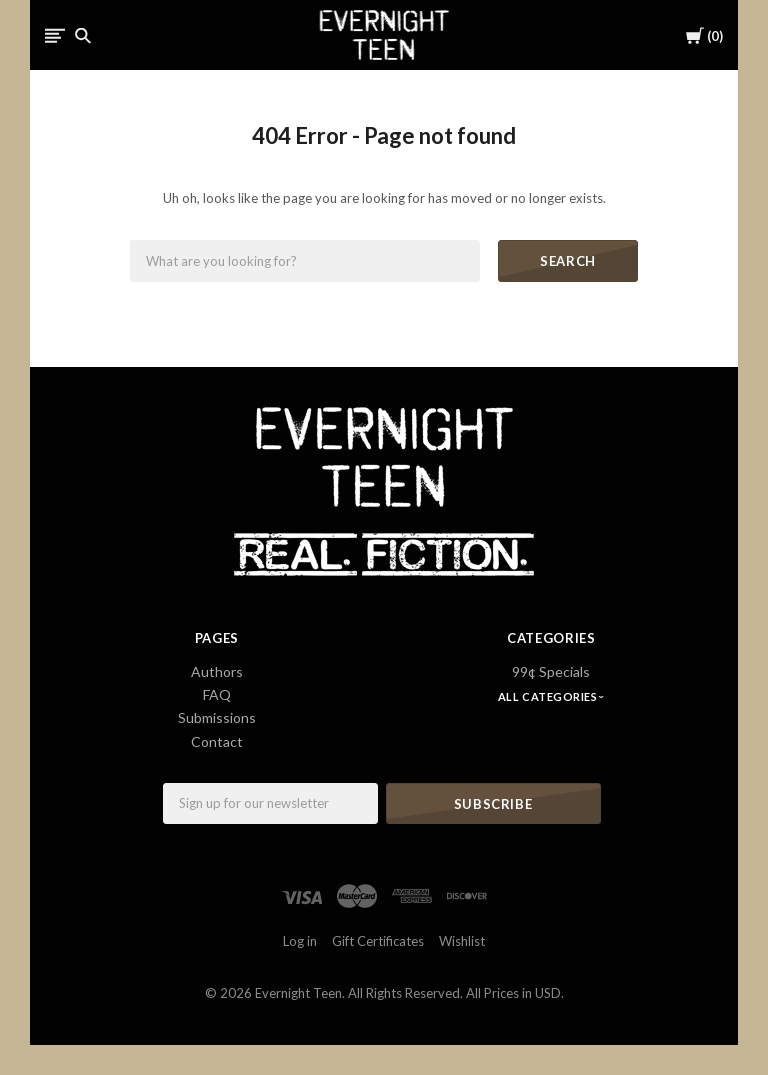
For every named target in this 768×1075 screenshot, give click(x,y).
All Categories (549, 696)
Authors (217, 671)
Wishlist (462, 941)
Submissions (217, 717)
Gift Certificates (378, 941)
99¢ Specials (551, 671)
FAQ (217, 694)
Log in (300, 941)
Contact (217, 741)
